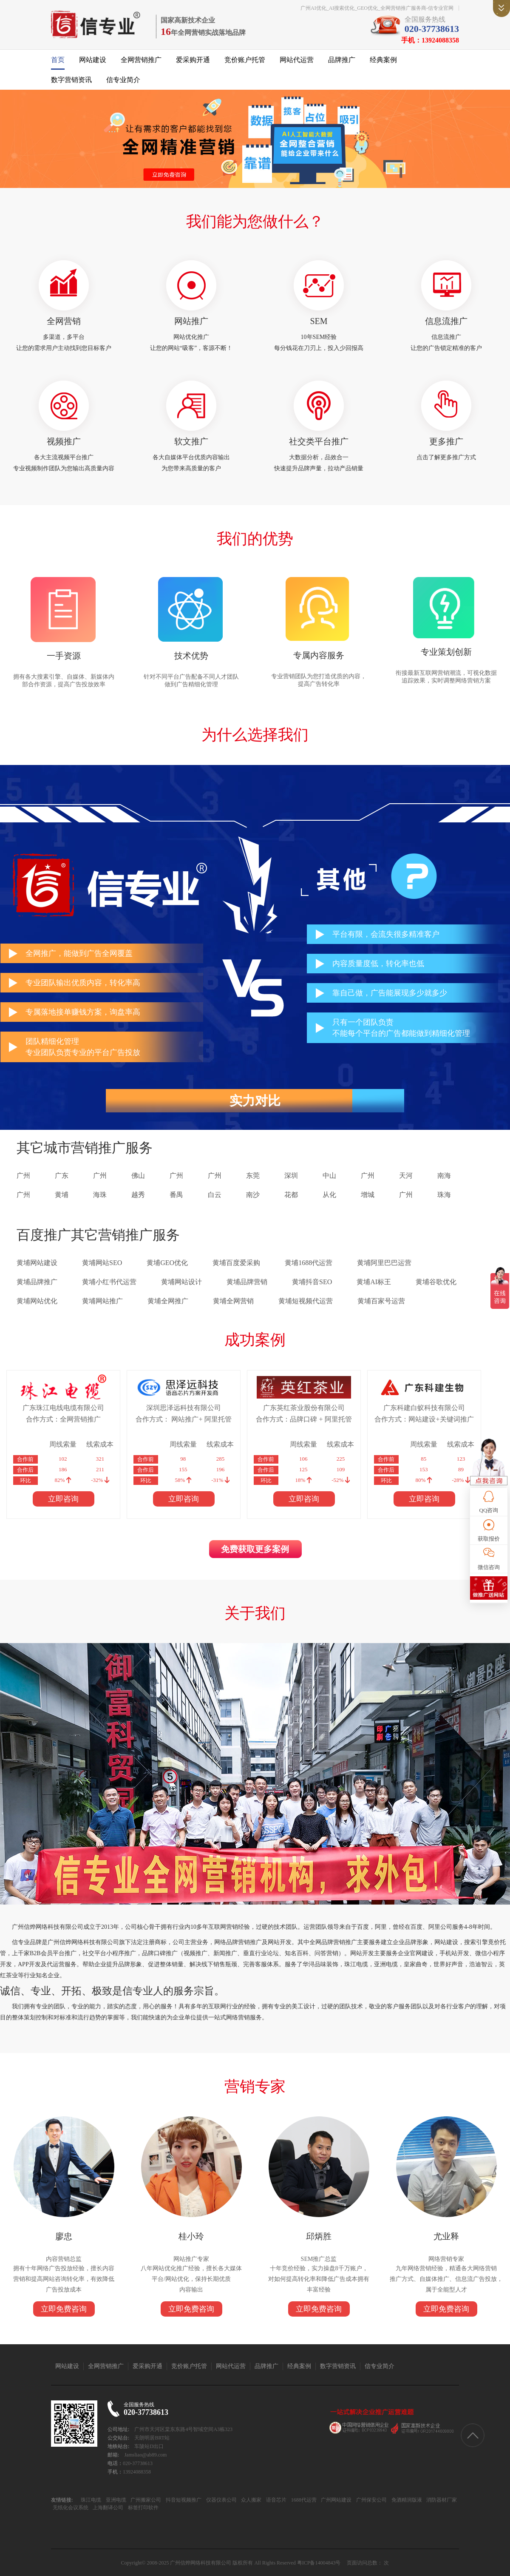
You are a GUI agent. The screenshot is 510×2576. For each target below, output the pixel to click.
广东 (61, 1175)
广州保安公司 (371, 2500)
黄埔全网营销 (233, 1301)
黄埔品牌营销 (247, 1281)
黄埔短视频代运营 (305, 1301)
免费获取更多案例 (255, 1549)
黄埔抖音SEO (312, 1281)
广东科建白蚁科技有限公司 (424, 1407)
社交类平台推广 (318, 441)
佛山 (138, 1175)
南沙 (253, 1194)
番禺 (176, 1194)
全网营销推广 (141, 59)
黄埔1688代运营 (308, 1262)
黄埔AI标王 (374, 1281)
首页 (58, 59)
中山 (329, 1175)
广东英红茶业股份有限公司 (304, 1407)
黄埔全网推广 (167, 1301)
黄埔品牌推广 (37, 1281)
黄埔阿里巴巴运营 (384, 1262)
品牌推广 (341, 59)
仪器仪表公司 (221, 2500)
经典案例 (383, 59)
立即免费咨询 (64, 2309)
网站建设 (92, 59)
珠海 (444, 1194)
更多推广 (446, 441)
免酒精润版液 (406, 2500)
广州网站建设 (335, 2500)
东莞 (253, 1175)
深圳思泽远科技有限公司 (183, 1407)
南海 (444, 1175)
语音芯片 (275, 2500)
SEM (318, 321)
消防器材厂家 (441, 2500)
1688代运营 (303, 2500)
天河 (406, 1175)
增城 (367, 1194)
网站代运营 (297, 59)
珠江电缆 (91, 2500)
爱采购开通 (193, 59)
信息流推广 (446, 321)
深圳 (291, 1175)
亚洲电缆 (115, 2500)
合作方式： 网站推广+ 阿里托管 (183, 1419)
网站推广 (191, 321)
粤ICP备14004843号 (319, 2563)
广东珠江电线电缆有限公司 (63, 1407)
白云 (214, 1194)
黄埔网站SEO (102, 1262)
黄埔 (61, 1194)
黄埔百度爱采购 (236, 1262)
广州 (23, 1175)
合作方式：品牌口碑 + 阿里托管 (303, 1419)
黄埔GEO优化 (167, 1262)
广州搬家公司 (145, 2500)
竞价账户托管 (244, 59)
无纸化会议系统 (70, 2508)
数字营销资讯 (71, 79)
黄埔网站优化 (37, 1301)
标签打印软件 (143, 2508)
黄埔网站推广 (102, 1301)
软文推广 (191, 441)
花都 (291, 1194)
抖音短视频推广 (182, 2500)
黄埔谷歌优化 (436, 1281)
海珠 (100, 1194)
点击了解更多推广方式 (446, 457)
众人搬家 (250, 2500)
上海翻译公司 (107, 2508)
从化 (329, 1194)
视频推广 (64, 441)
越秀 (138, 1194)
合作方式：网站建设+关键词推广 (423, 1419)
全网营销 (64, 321)
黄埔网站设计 (181, 1281)
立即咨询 (63, 1499)
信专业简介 (123, 79)
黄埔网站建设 (37, 1262)
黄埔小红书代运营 (109, 1281)
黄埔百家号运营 (381, 1301)
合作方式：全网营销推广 (63, 1419)
